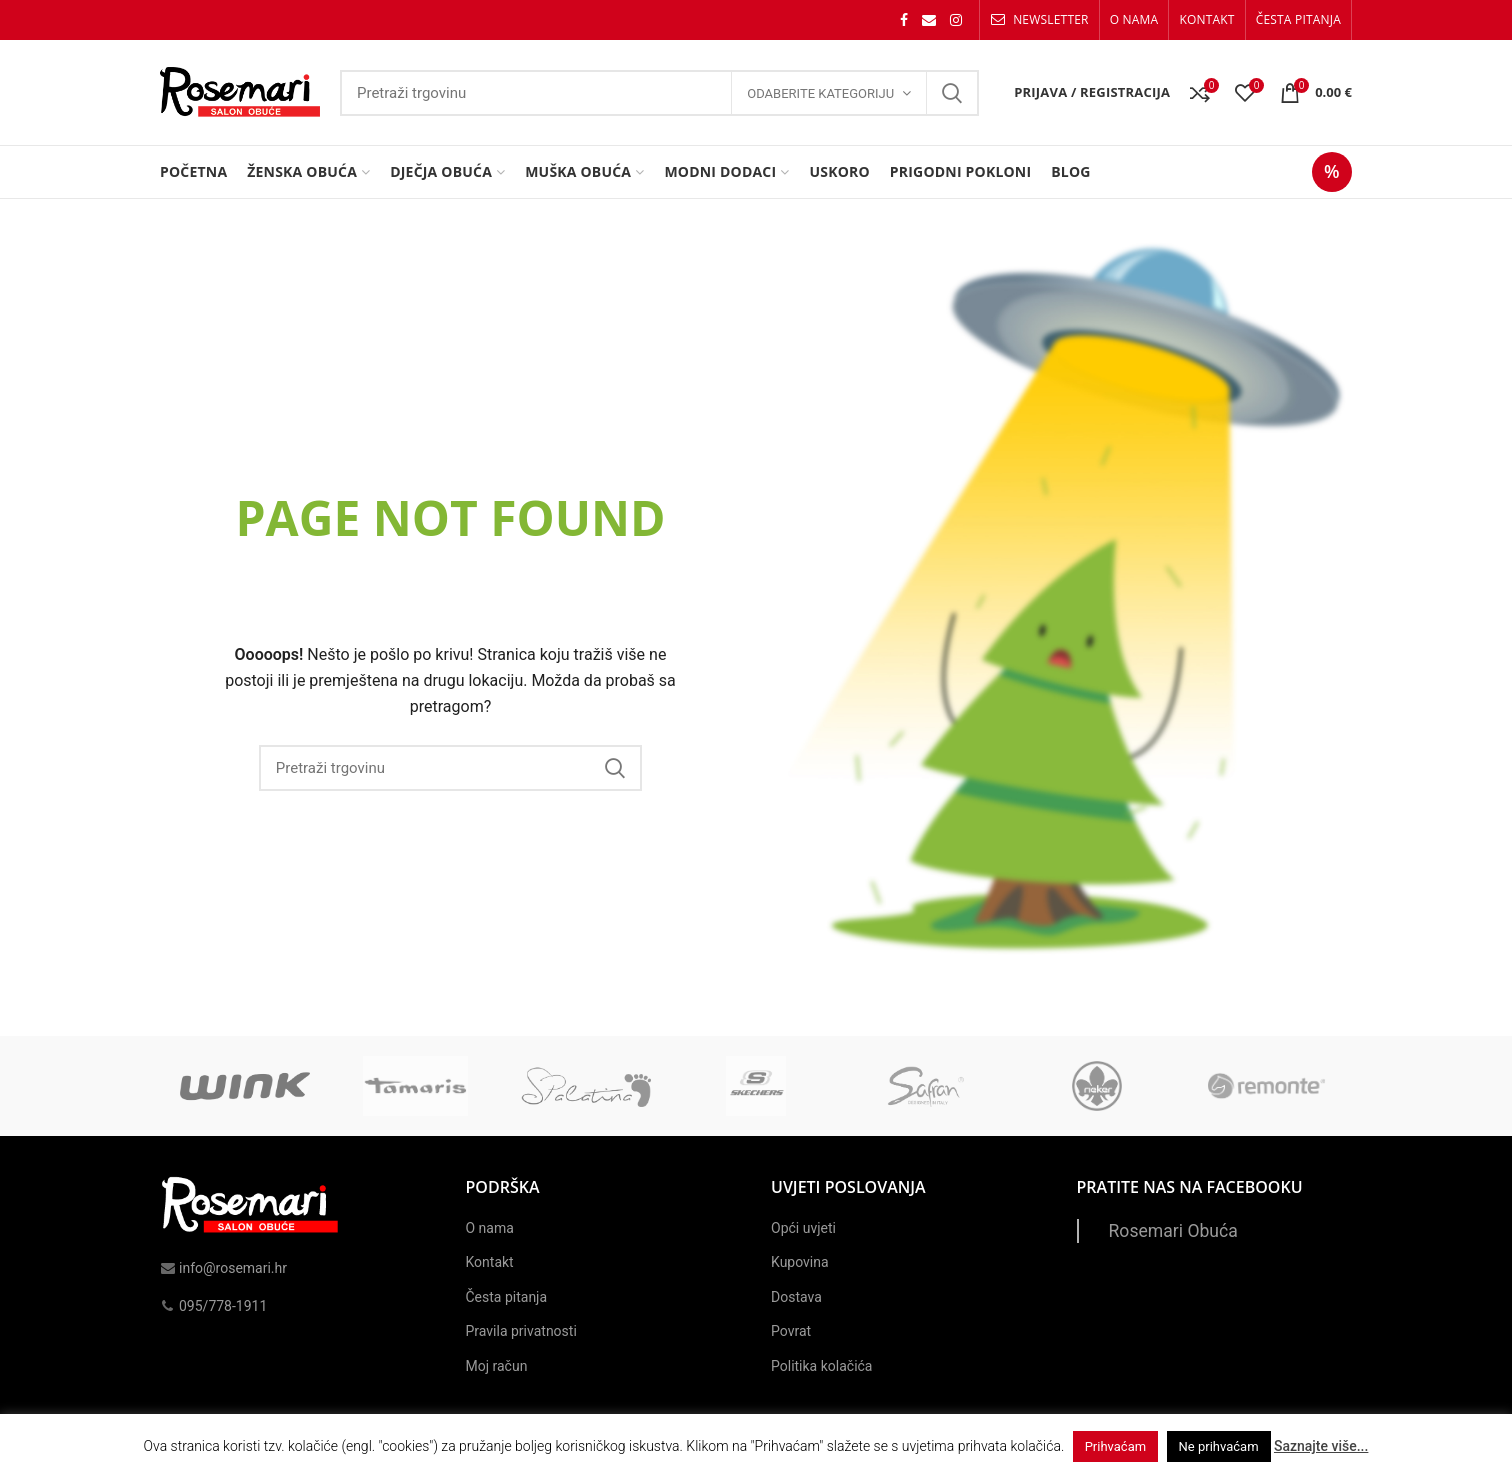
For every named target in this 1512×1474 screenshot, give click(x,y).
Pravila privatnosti (521, 1331)
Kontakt (490, 1262)
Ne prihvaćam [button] (1219, 1446)
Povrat (791, 1331)
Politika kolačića (821, 1366)
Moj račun (497, 1366)
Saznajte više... (1321, 1446)
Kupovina (800, 1262)
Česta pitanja (507, 1297)
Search (952, 93)
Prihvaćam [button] (1115, 1446)
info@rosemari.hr (223, 1268)
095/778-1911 (213, 1306)
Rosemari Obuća (1173, 1231)
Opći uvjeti (803, 1228)
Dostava (796, 1297)
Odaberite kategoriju (820, 93)
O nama (490, 1228)
